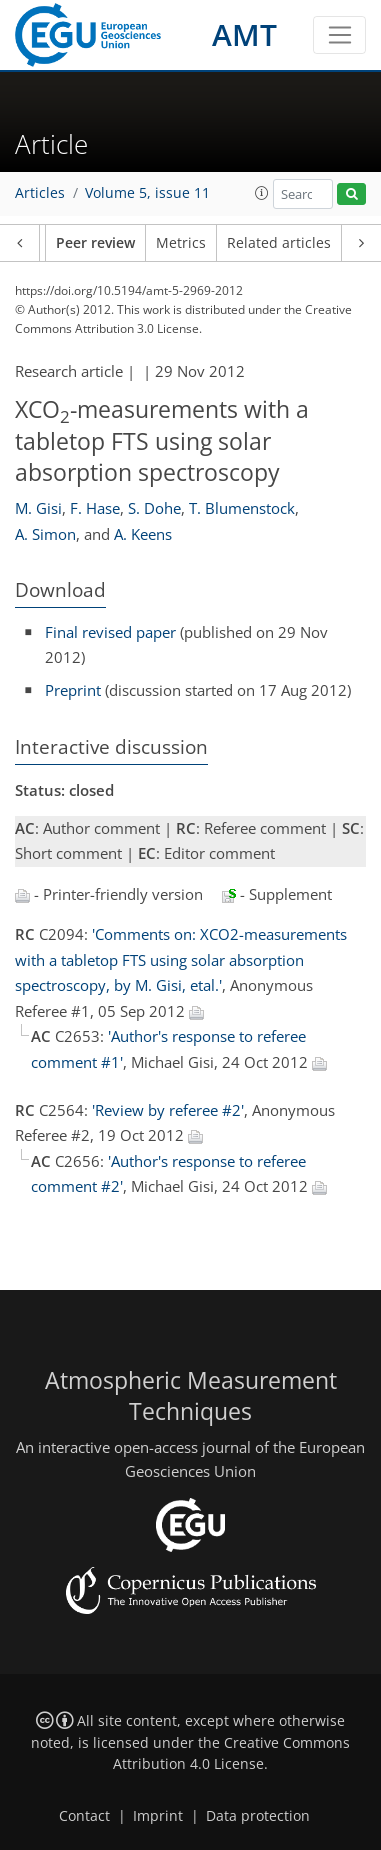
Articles (40, 193)
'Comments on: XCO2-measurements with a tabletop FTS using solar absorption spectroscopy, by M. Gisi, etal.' (181, 959)
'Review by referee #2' (168, 1110)
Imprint (158, 1816)
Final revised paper (110, 632)
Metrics (181, 243)
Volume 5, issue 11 (147, 193)
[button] (262, 193)
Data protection (258, 1816)
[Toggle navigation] (339, 35)
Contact (84, 1816)
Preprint (73, 690)
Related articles (279, 243)
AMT (244, 34)
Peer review (95, 243)
